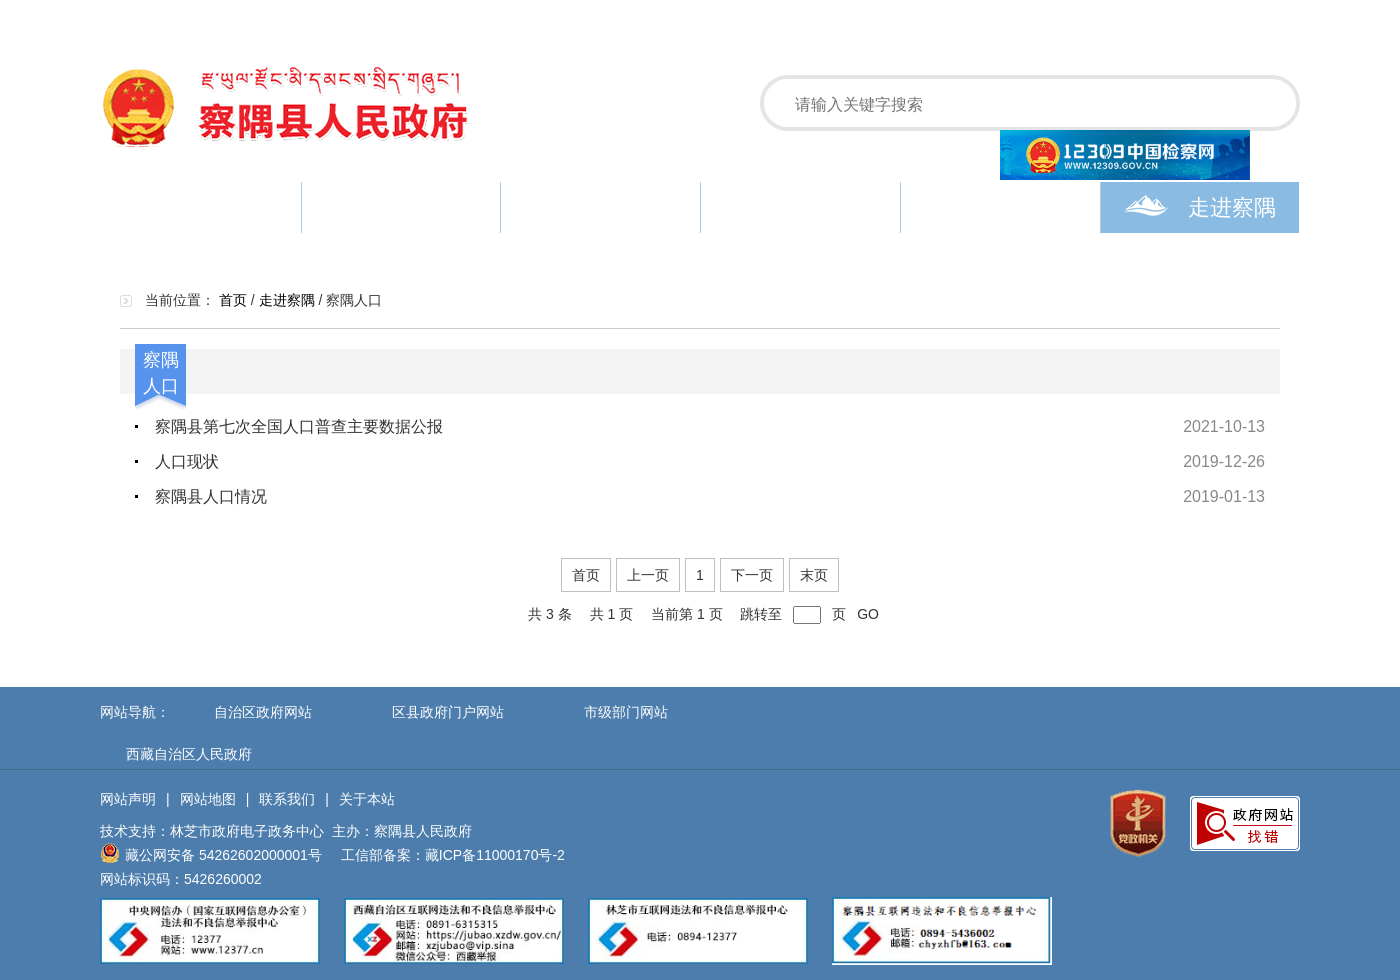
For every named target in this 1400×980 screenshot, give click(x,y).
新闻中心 (401, 207)
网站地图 (208, 799)
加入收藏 (1252, 20)
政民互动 (1000, 207)
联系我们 (287, 799)
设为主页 (1168, 20)
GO (868, 614)
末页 (814, 575)
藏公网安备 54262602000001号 (211, 853)
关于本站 (367, 799)
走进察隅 (1200, 207)
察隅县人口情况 (211, 496)
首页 (200, 207)
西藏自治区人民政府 (189, 754)
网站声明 (128, 799)
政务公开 (601, 207)
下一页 (752, 575)
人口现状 (187, 461)
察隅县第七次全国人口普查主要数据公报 (299, 426)
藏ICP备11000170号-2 (495, 855)
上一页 (648, 575)
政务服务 (800, 207)
